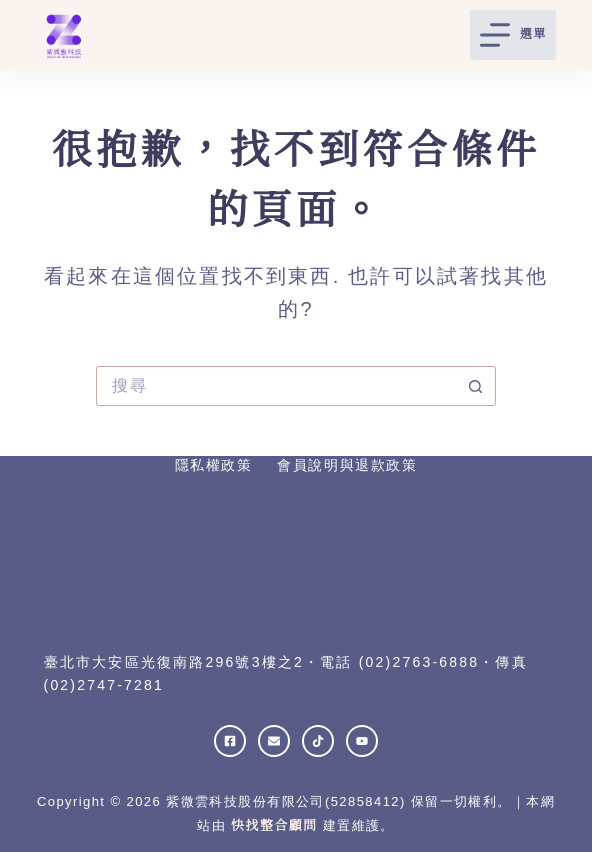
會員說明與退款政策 (347, 465)
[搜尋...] (276, 386)
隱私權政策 (214, 465)
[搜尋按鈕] (476, 386)
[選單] (513, 35)
